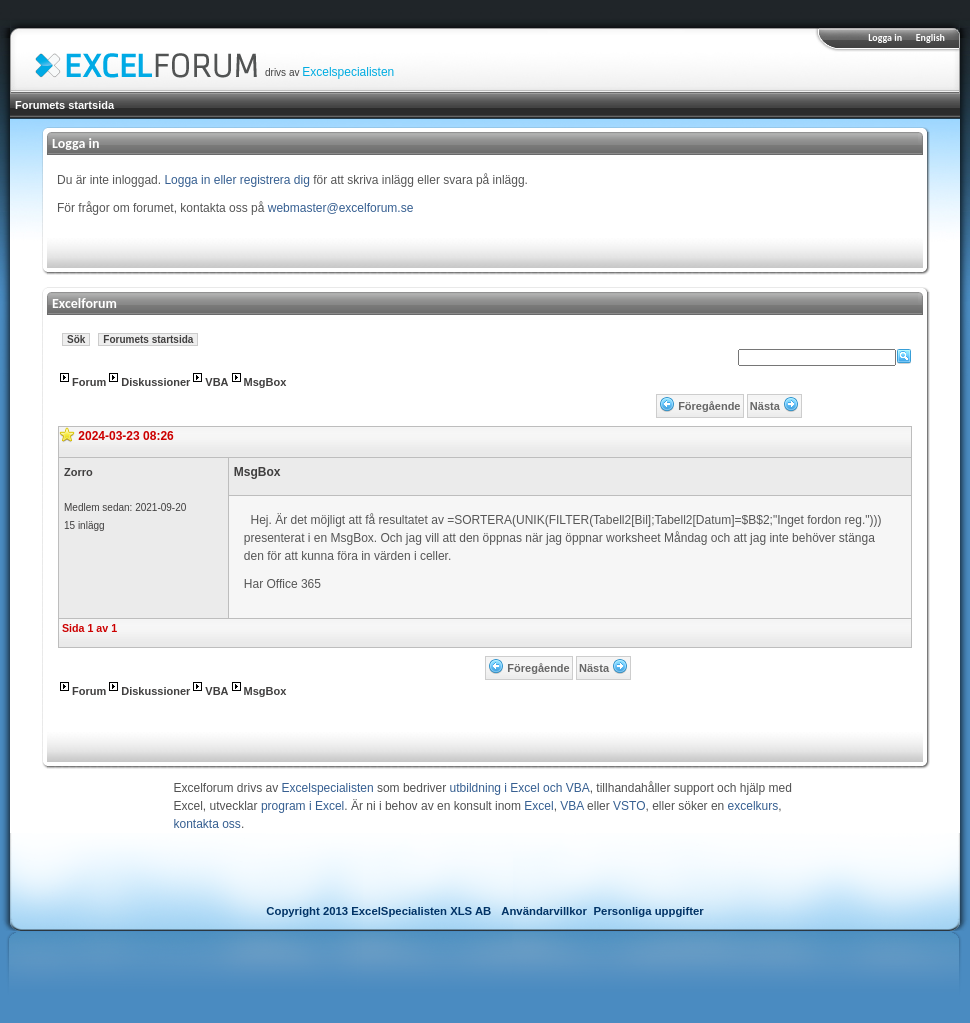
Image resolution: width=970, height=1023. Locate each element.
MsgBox (265, 382)
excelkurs (753, 806)
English (930, 37)
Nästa (765, 406)
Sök (76, 339)
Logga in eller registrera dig (236, 180)
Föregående (709, 406)
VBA (216, 382)
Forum (89, 382)
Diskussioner (155, 382)
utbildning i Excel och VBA (520, 788)
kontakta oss (207, 824)
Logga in (885, 37)
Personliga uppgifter (649, 911)
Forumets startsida (64, 105)
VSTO (629, 806)
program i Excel (302, 806)
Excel (538, 806)
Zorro (78, 472)
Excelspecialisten (348, 72)
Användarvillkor (544, 911)
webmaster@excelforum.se (341, 208)
